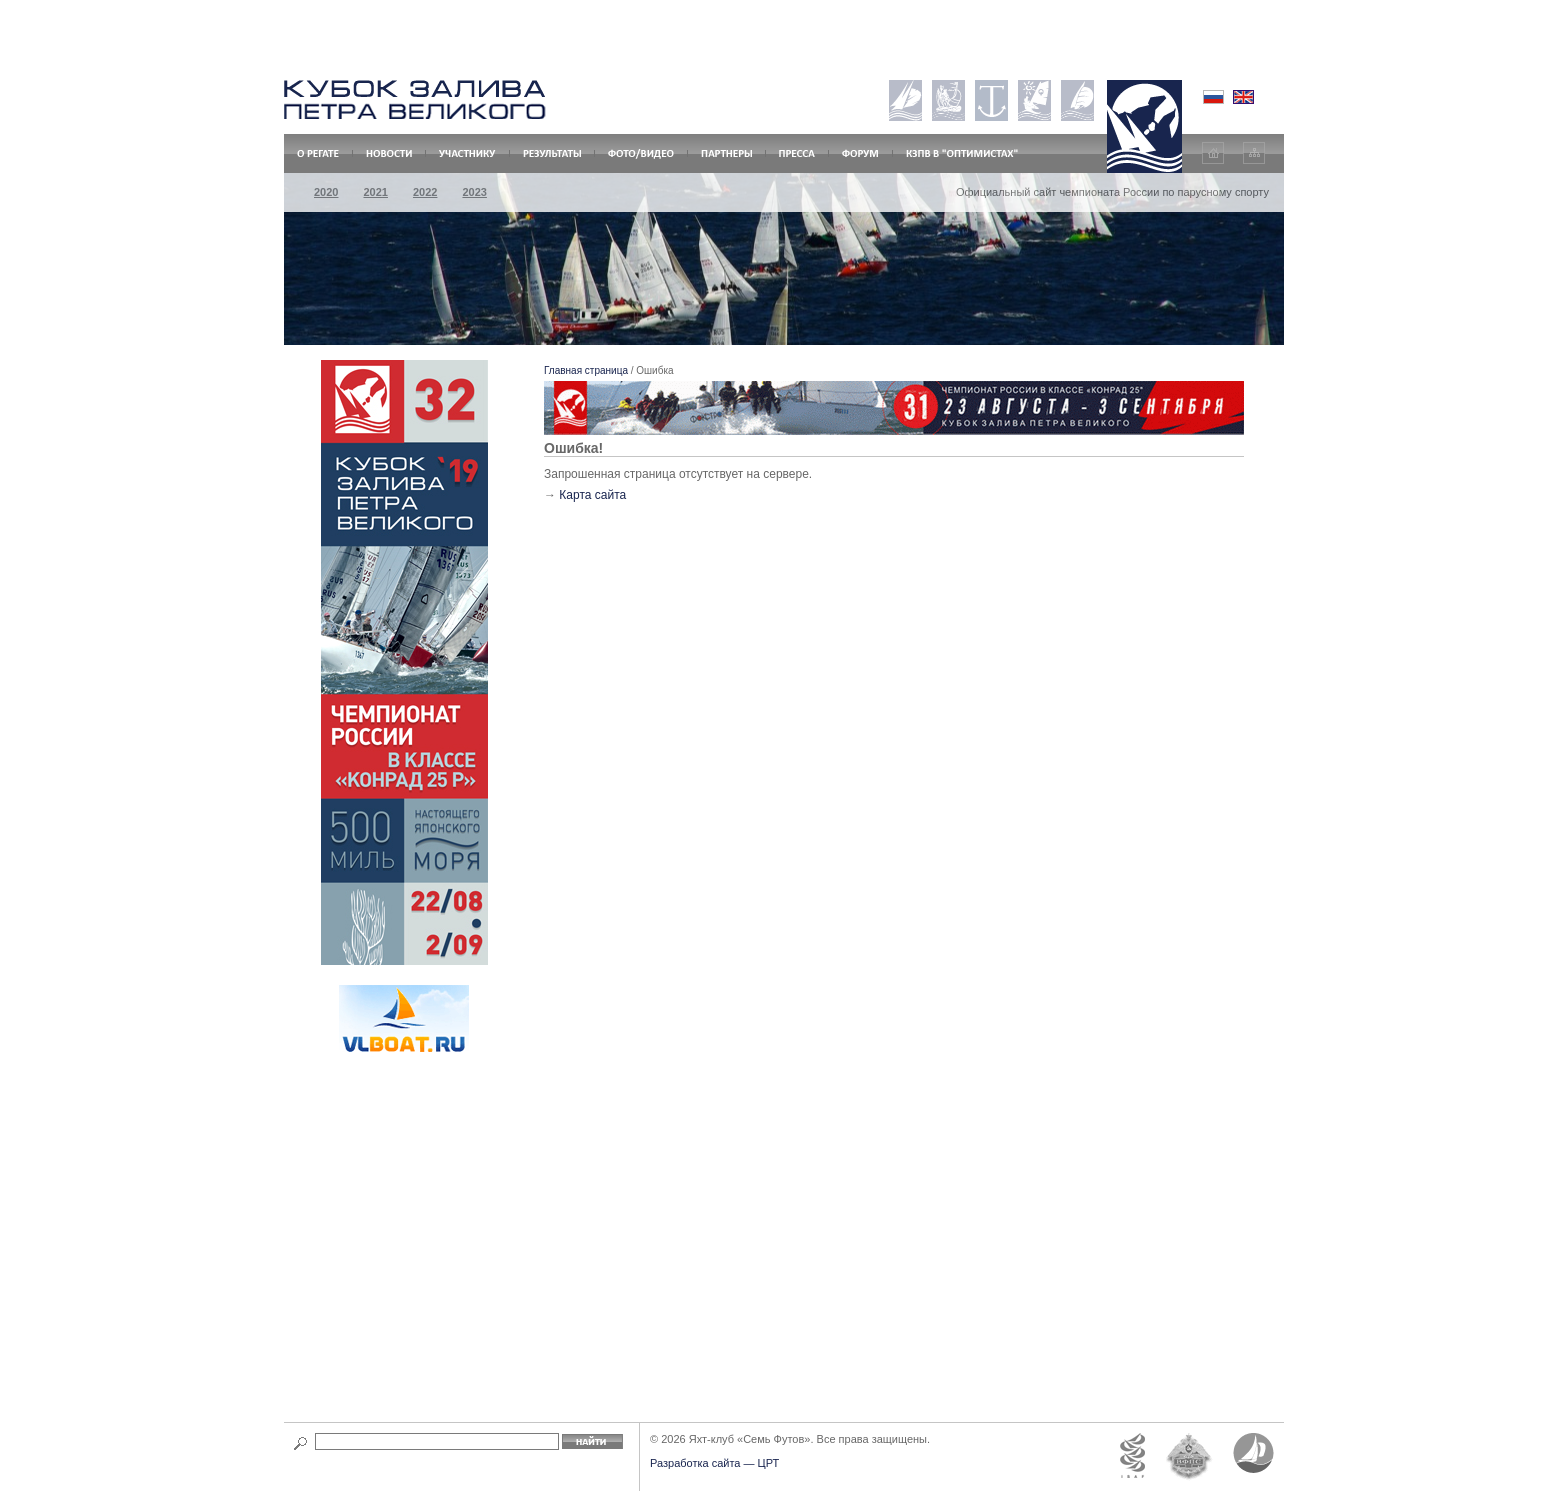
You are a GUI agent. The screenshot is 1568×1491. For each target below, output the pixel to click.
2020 (326, 192)
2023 (474, 192)
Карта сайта (592, 495)
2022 (425, 192)
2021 (375, 192)
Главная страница (586, 370)
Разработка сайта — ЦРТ (714, 1463)
